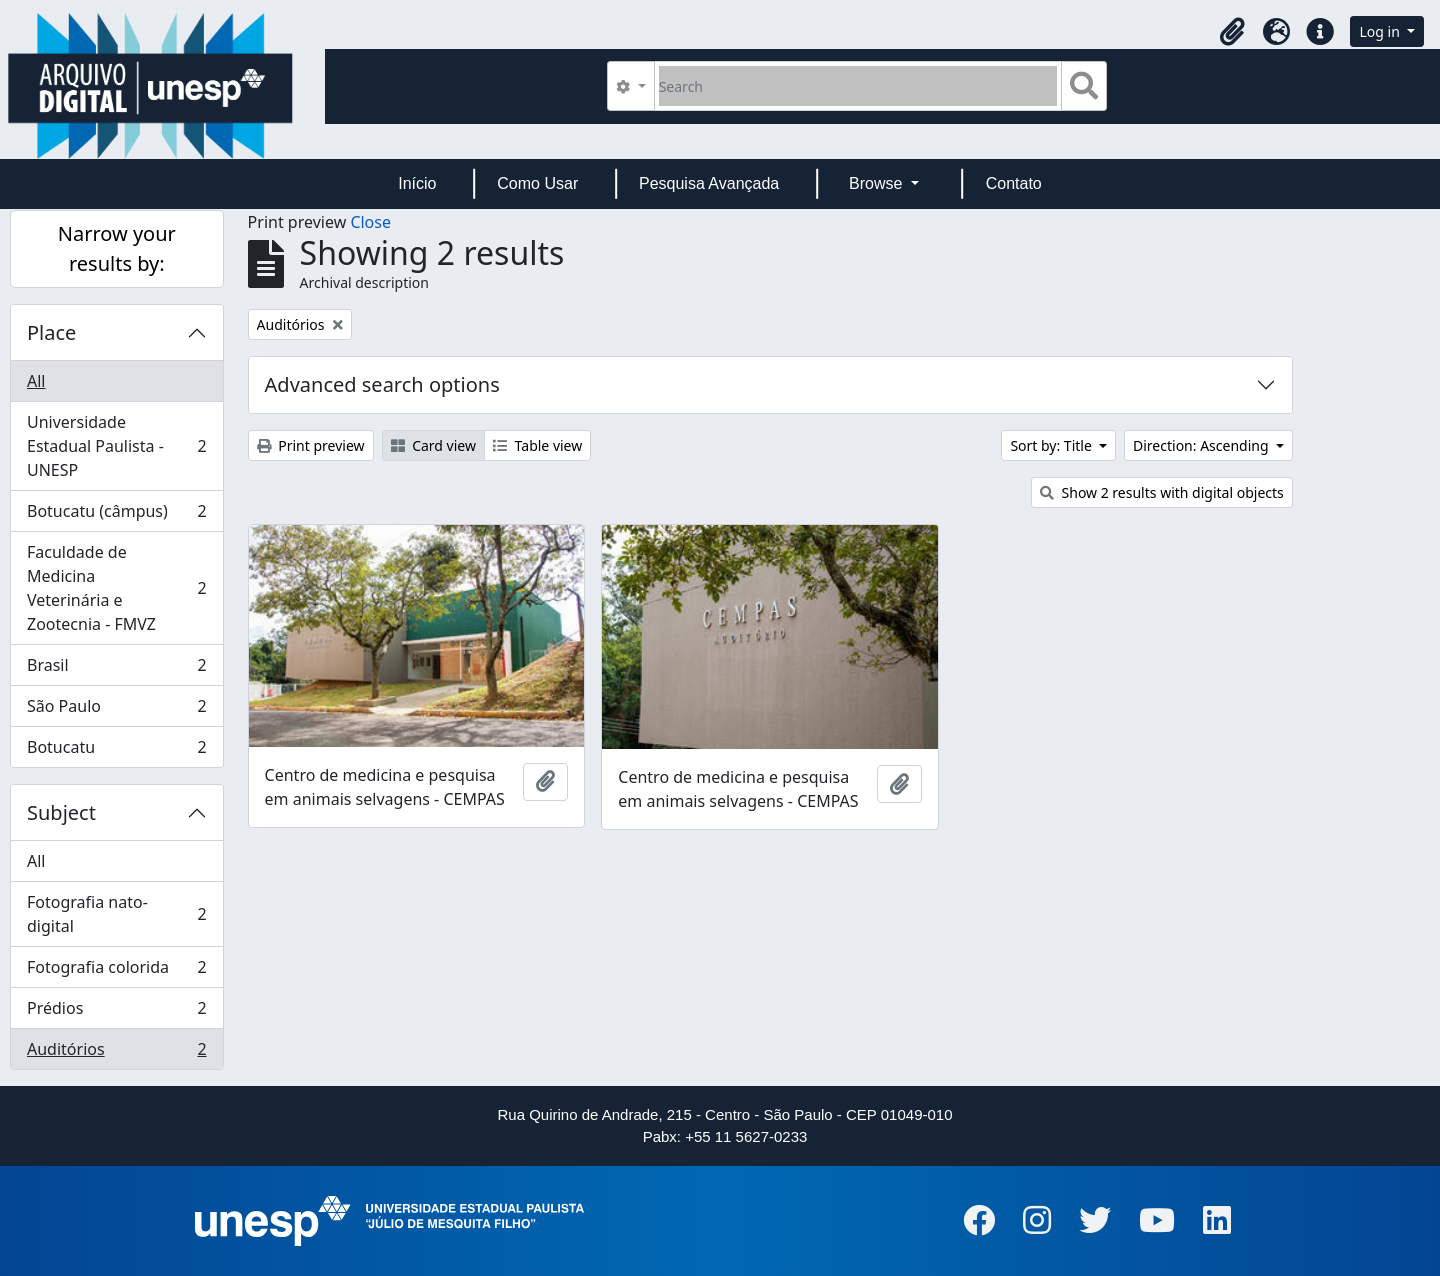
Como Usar (537, 183)
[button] (1232, 32)
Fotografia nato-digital (116, 914)
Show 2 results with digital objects (1162, 492)
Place (51, 332)
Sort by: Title (1052, 445)
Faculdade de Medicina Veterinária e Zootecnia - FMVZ (116, 588)
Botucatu (116, 751)
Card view (433, 445)
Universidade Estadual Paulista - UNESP (116, 446)
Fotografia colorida (116, 971)
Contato (1014, 183)
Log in (1381, 31)
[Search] (858, 86)
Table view (537, 445)
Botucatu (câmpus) (116, 515)
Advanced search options (382, 384)
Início (417, 183)
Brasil (116, 669)
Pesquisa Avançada (709, 183)
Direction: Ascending (1202, 445)
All (36, 381)
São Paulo (116, 710)
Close (370, 222)
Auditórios (116, 1053)
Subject (61, 812)
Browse (878, 183)
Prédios (116, 1012)
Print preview (311, 445)
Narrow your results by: (117, 248)
